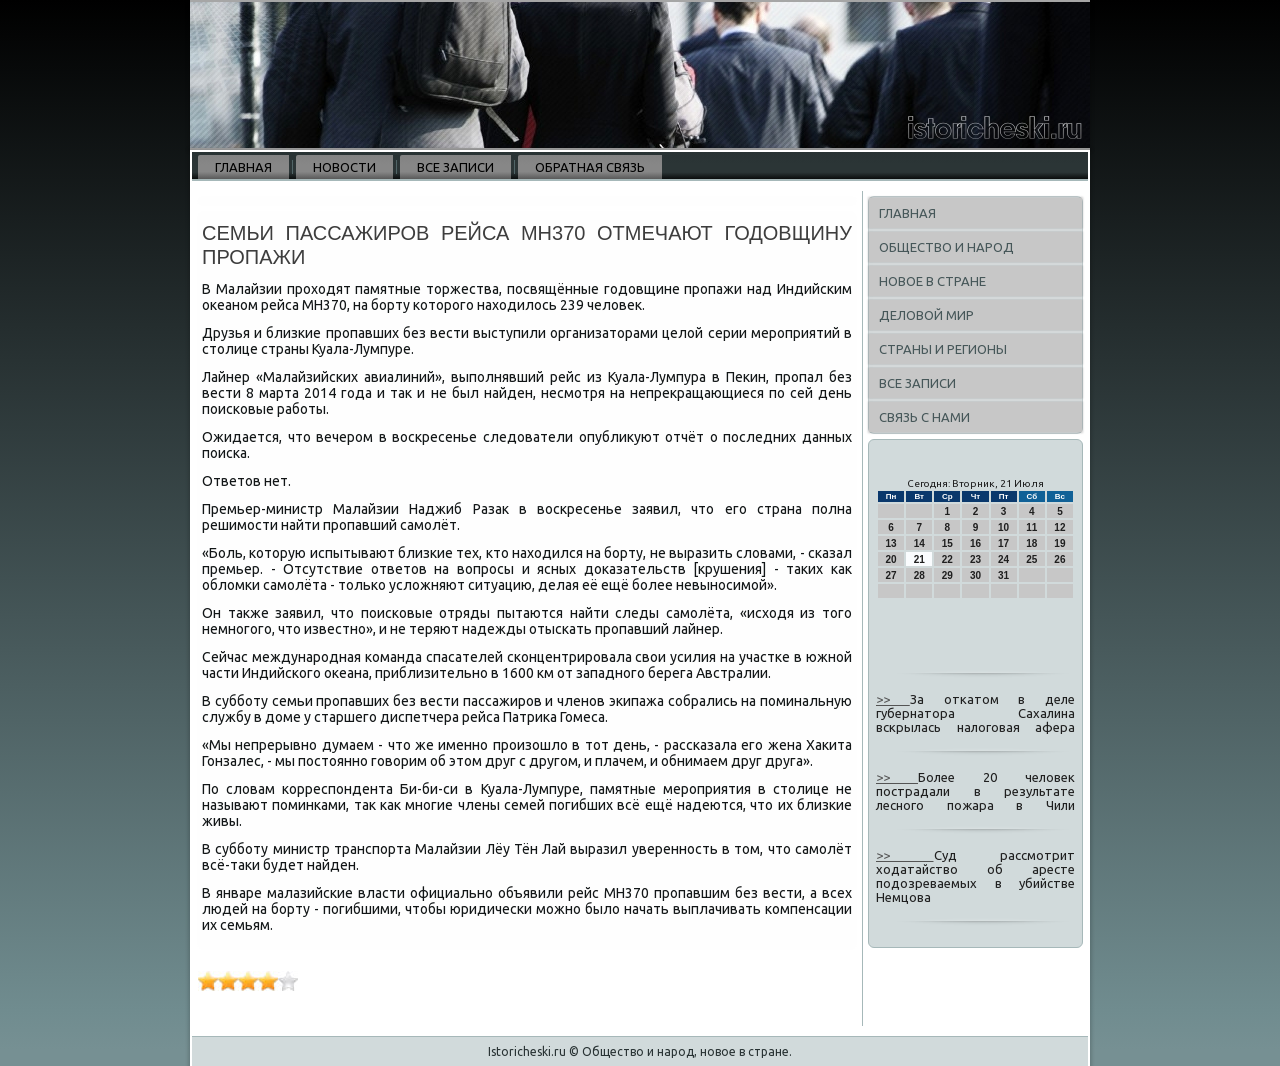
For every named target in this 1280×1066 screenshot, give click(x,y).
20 (891, 559)
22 (947, 559)
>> (893, 699)
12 (1059, 527)
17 (1003, 543)
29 (947, 575)
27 (891, 575)
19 (1059, 543)
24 (1003, 559)
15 (947, 543)
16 (975, 543)
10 (1003, 527)
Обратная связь (590, 167)
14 (919, 543)
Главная (243, 167)
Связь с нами (924, 417)
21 (919, 559)
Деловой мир (926, 315)
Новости (344, 167)
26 (1059, 559)
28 (919, 575)
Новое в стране (932, 281)
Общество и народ (946, 247)
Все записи (455, 167)
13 (891, 543)
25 (1031, 559)
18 (1031, 543)
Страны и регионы (943, 349)
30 (975, 575)
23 (975, 559)
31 (1003, 575)
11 (1031, 527)
